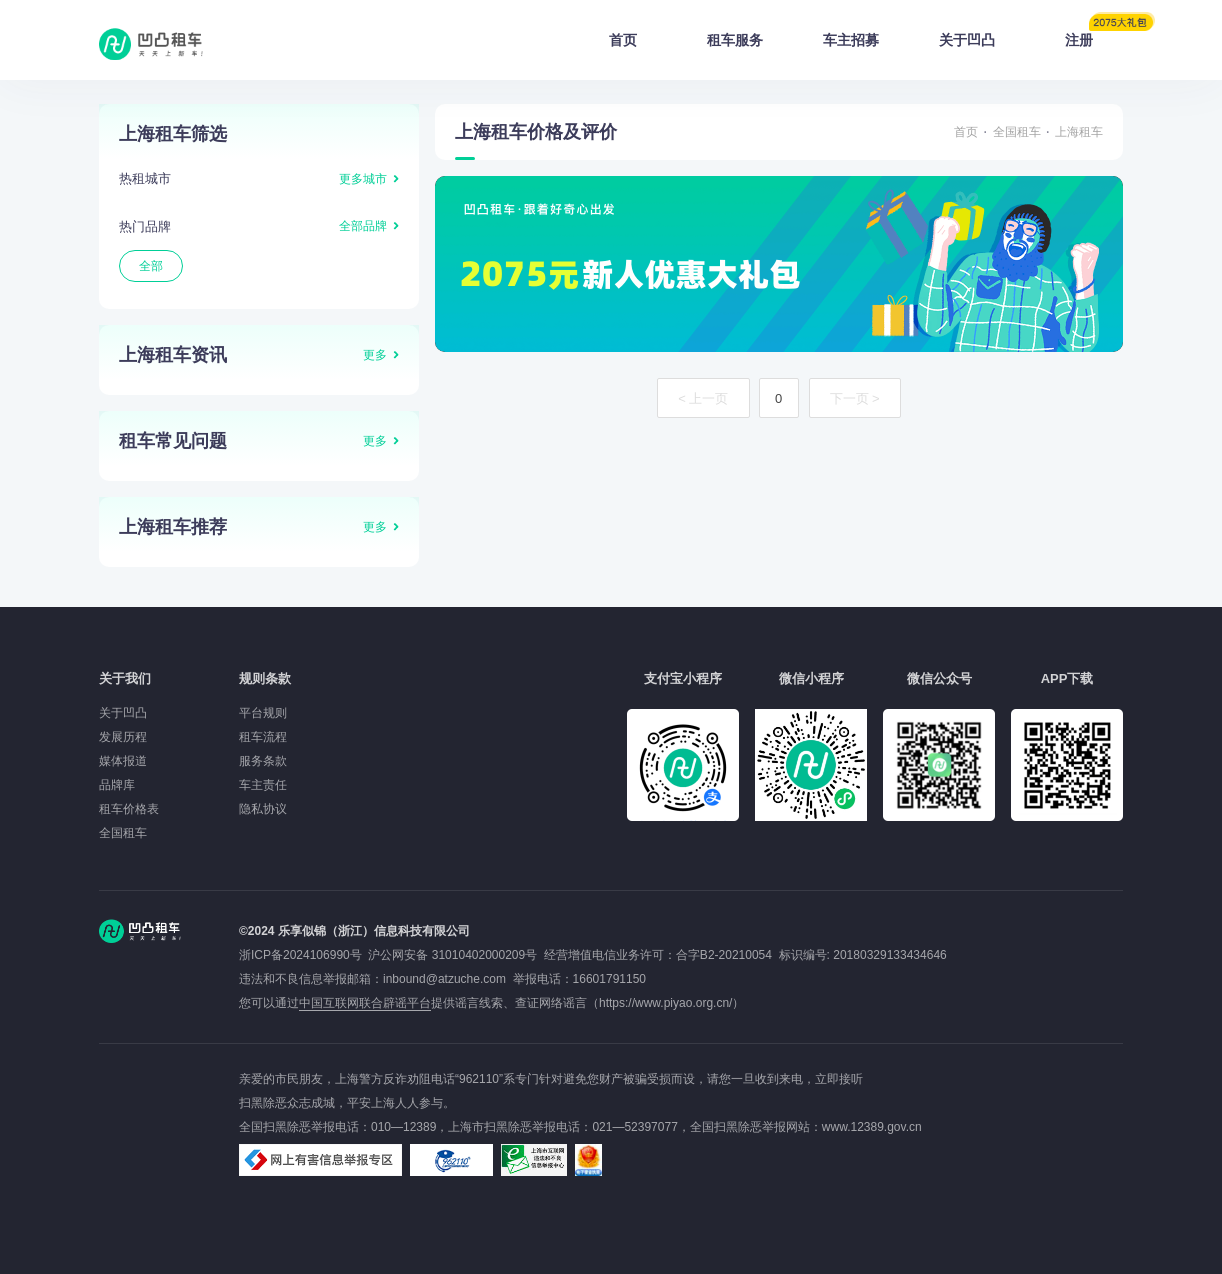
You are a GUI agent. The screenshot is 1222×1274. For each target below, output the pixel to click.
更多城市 (363, 179)
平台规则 (263, 713)
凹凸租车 (153, 44)
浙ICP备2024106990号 (303, 955)
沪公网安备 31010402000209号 (452, 955)
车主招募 (851, 40)
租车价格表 (129, 809)
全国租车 (1017, 132)
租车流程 (263, 737)
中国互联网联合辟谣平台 (365, 1003)
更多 (375, 355)
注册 (1094, 34)
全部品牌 (363, 226)
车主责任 (263, 785)
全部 (151, 266)
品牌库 (117, 785)
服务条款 (263, 761)
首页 (623, 40)
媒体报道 (123, 761)
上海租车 (1079, 132)
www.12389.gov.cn (872, 1127)
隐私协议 (263, 809)
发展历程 (123, 737)
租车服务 (735, 40)
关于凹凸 (967, 40)
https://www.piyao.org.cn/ (665, 1003)
